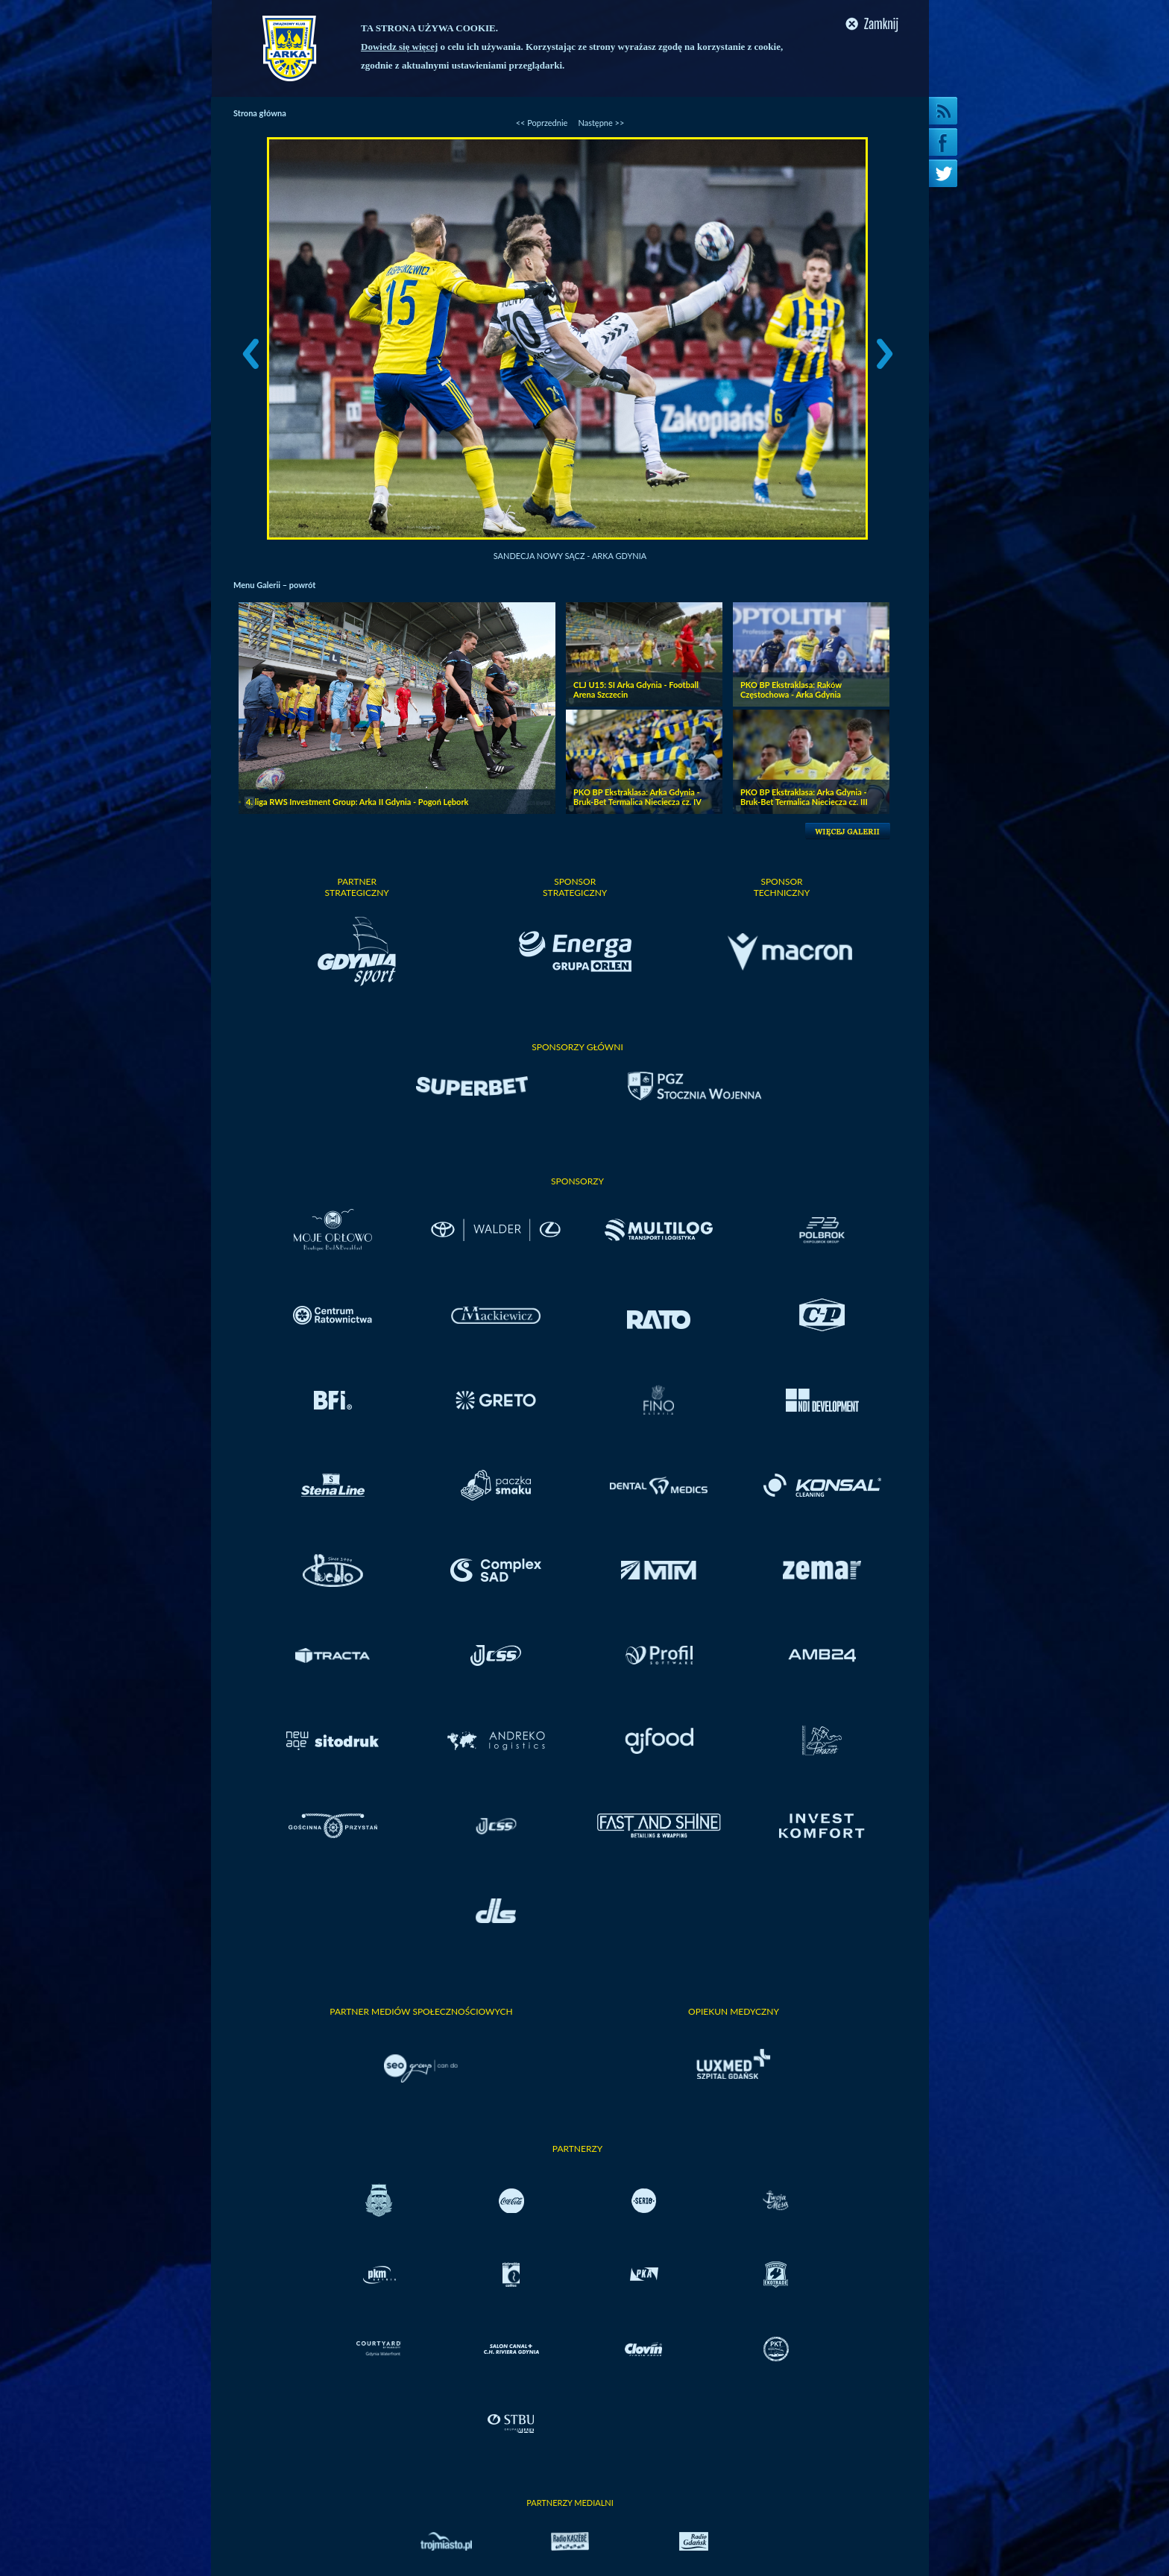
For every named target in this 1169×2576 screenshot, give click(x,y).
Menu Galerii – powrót (274, 585)
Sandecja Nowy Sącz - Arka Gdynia (570, 556)
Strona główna (259, 113)
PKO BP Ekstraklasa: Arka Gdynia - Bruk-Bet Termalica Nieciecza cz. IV (637, 796)
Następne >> (601, 122)
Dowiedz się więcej (399, 46)
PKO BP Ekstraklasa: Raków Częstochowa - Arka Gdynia (791, 689)
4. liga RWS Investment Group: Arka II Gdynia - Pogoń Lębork (357, 801)
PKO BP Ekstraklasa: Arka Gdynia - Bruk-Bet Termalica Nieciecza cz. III (804, 796)
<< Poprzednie (542, 122)
